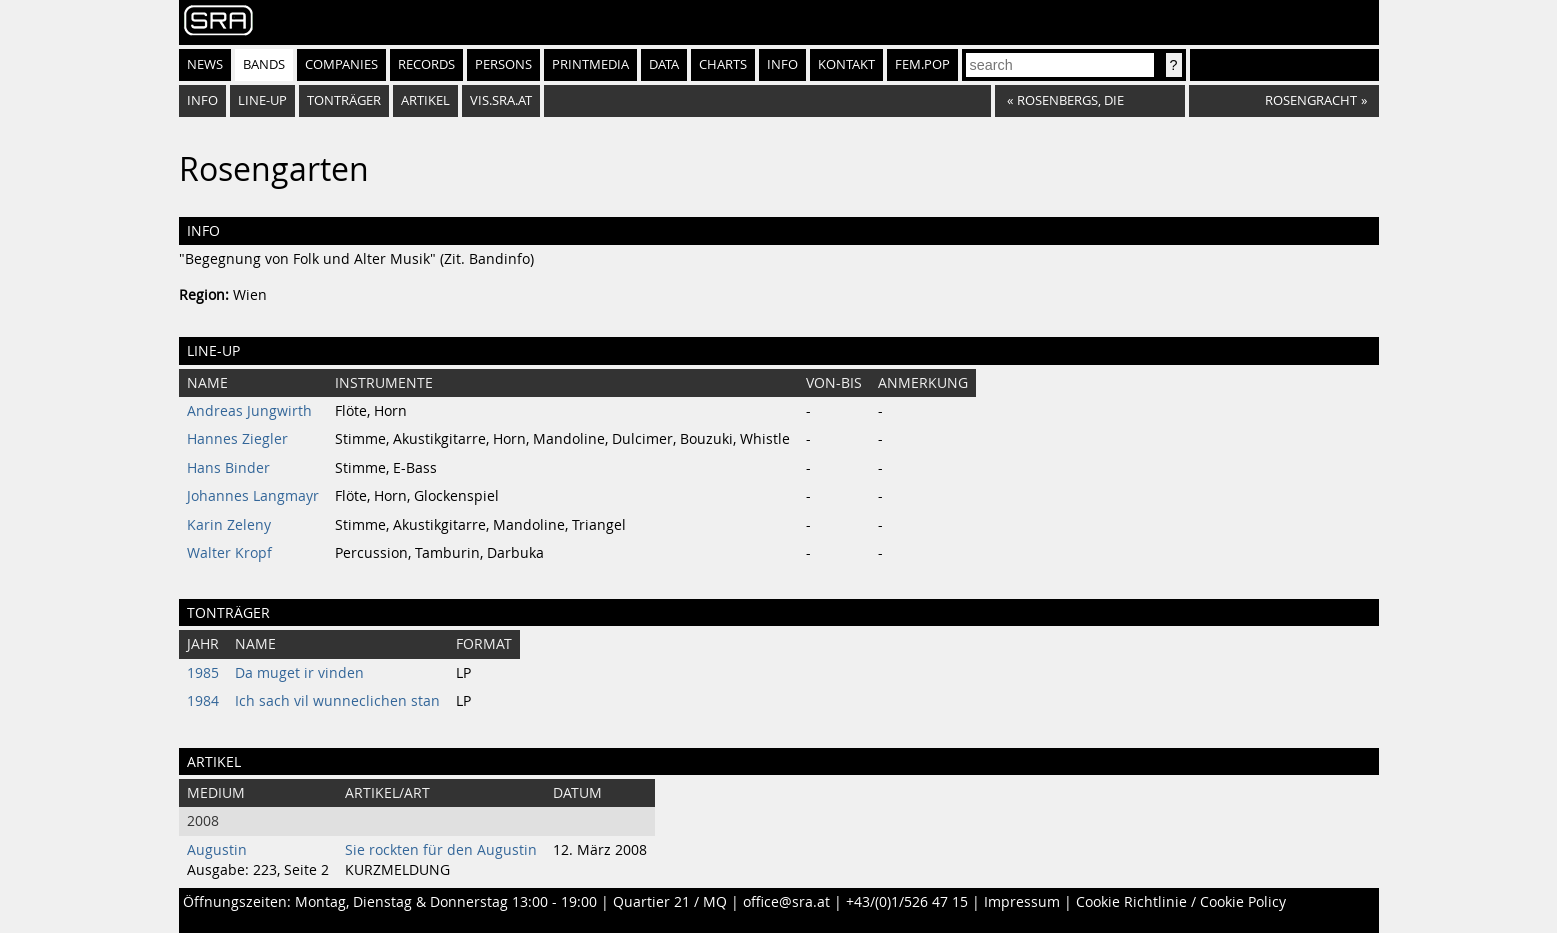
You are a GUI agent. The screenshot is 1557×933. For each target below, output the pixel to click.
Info (782, 64)
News (205, 64)
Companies (341, 64)
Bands (264, 64)
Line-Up (262, 100)
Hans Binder (228, 468)
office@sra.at (786, 902)
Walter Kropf (229, 553)
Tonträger (344, 100)
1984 (203, 701)
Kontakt (846, 64)
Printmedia (590, 64)
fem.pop (922, 64)
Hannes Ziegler (237, 439)
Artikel (425, 100)
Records (426, 64)
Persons (503, 64)
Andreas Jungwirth (249, 411)
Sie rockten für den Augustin (441, 850)
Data (664, 64)
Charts (723, 64)
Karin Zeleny (229, 525)
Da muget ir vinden (299, 673)
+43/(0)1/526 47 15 (907, 902)
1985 (203, 673)
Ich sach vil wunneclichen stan (337, 701)
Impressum (1022, 902)
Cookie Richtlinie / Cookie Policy (1181, 902)
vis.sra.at (501, 100)
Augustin (217, 850)
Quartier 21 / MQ (670, 902)
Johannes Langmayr (253, 496)
